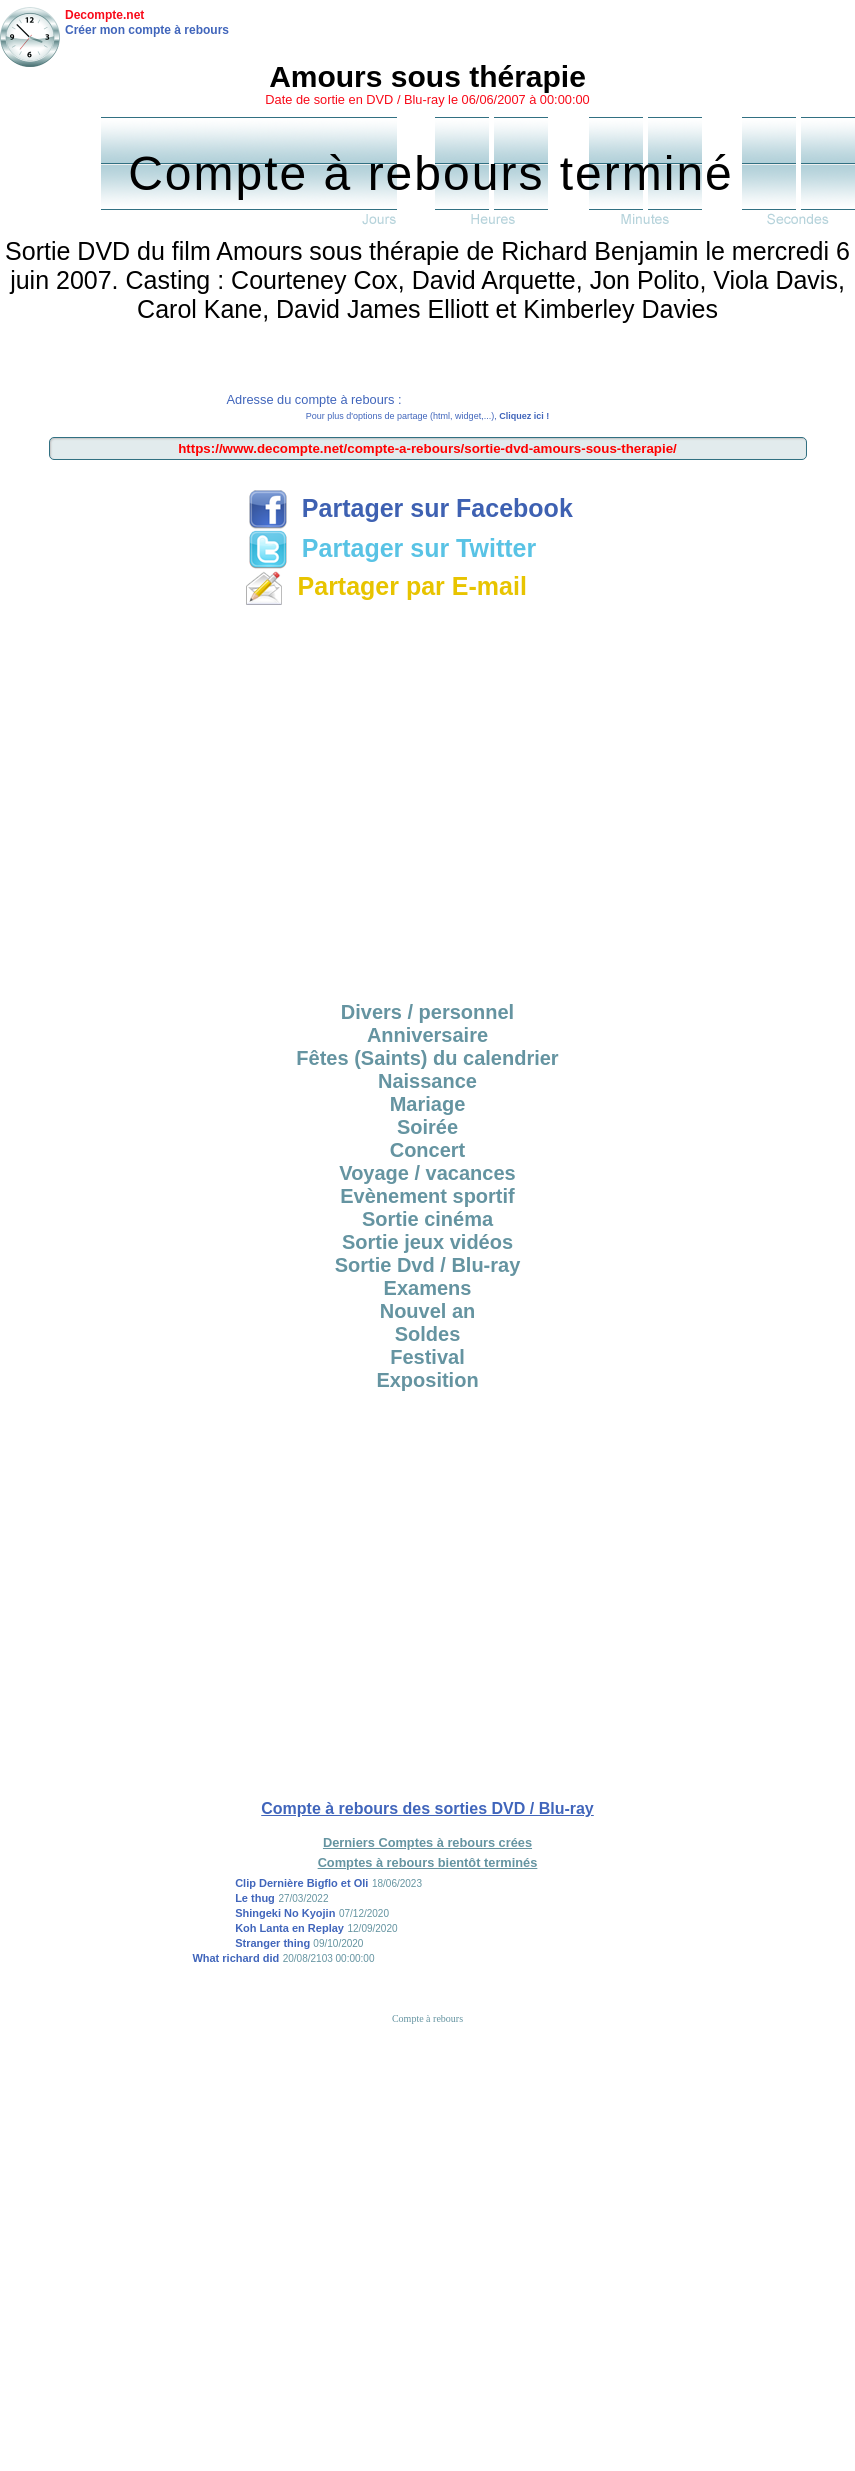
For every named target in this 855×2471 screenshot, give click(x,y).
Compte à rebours (427, 2018)
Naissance (427, 1081)
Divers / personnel (427, 1012)
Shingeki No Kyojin (285, 1913)
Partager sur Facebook (410, 508)
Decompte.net (104, 15)
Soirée (427, 1127)
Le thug (255, 1898)
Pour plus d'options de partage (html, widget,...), (427, 416)
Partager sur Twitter (392, 548)
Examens (428, 1288)
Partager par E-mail (385, 586)
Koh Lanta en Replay (289, 1928)
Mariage (428, 1104)
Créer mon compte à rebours (147, 30)
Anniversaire (427, 1035)
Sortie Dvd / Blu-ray (428, 1265)
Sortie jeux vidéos (427, 1242)
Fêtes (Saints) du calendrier (427, 1058)
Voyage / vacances (427, 1173)
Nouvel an (428, 1311)
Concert (428, 1150)
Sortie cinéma (427, 1219)
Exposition (427, 1380)
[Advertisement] (187, 800)
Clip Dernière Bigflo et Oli (301, 1883)
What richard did (235, 1958)
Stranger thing (274, 1943)
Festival (427, 1357)
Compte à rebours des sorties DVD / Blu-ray (427, 1808)
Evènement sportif (427, 1196)
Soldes (428, 1334)
